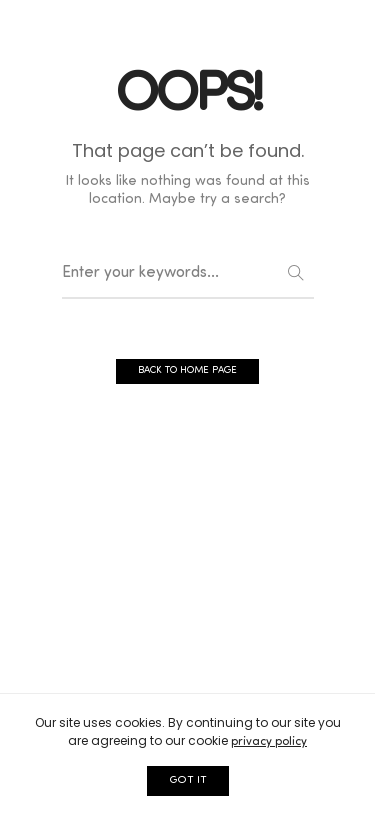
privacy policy (269, 742)
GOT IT (188, 780)
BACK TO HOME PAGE (187, 370)
